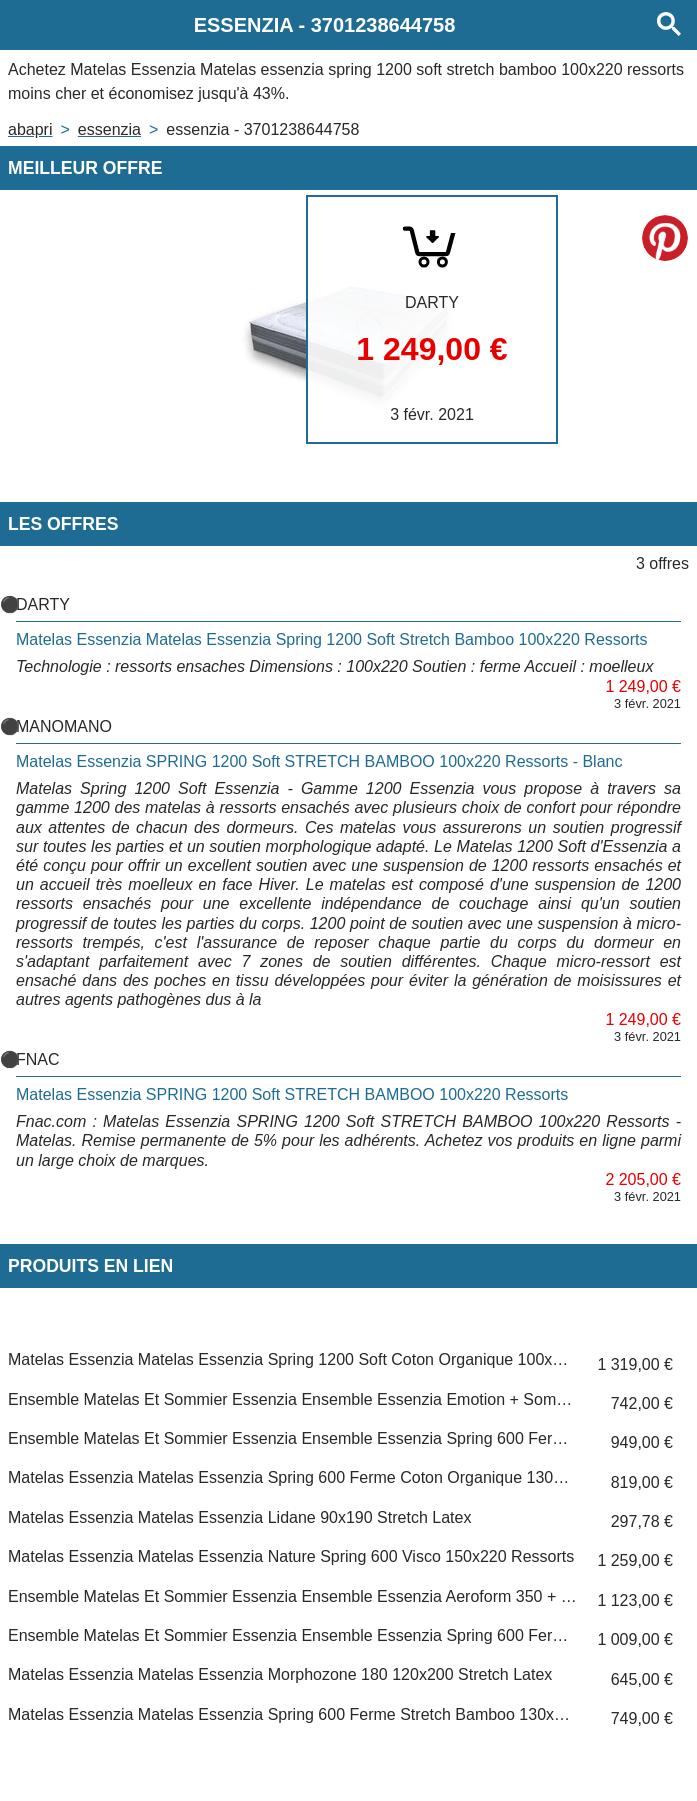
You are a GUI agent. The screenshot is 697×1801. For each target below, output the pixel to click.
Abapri (30, 129)
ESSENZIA (109, 129)
